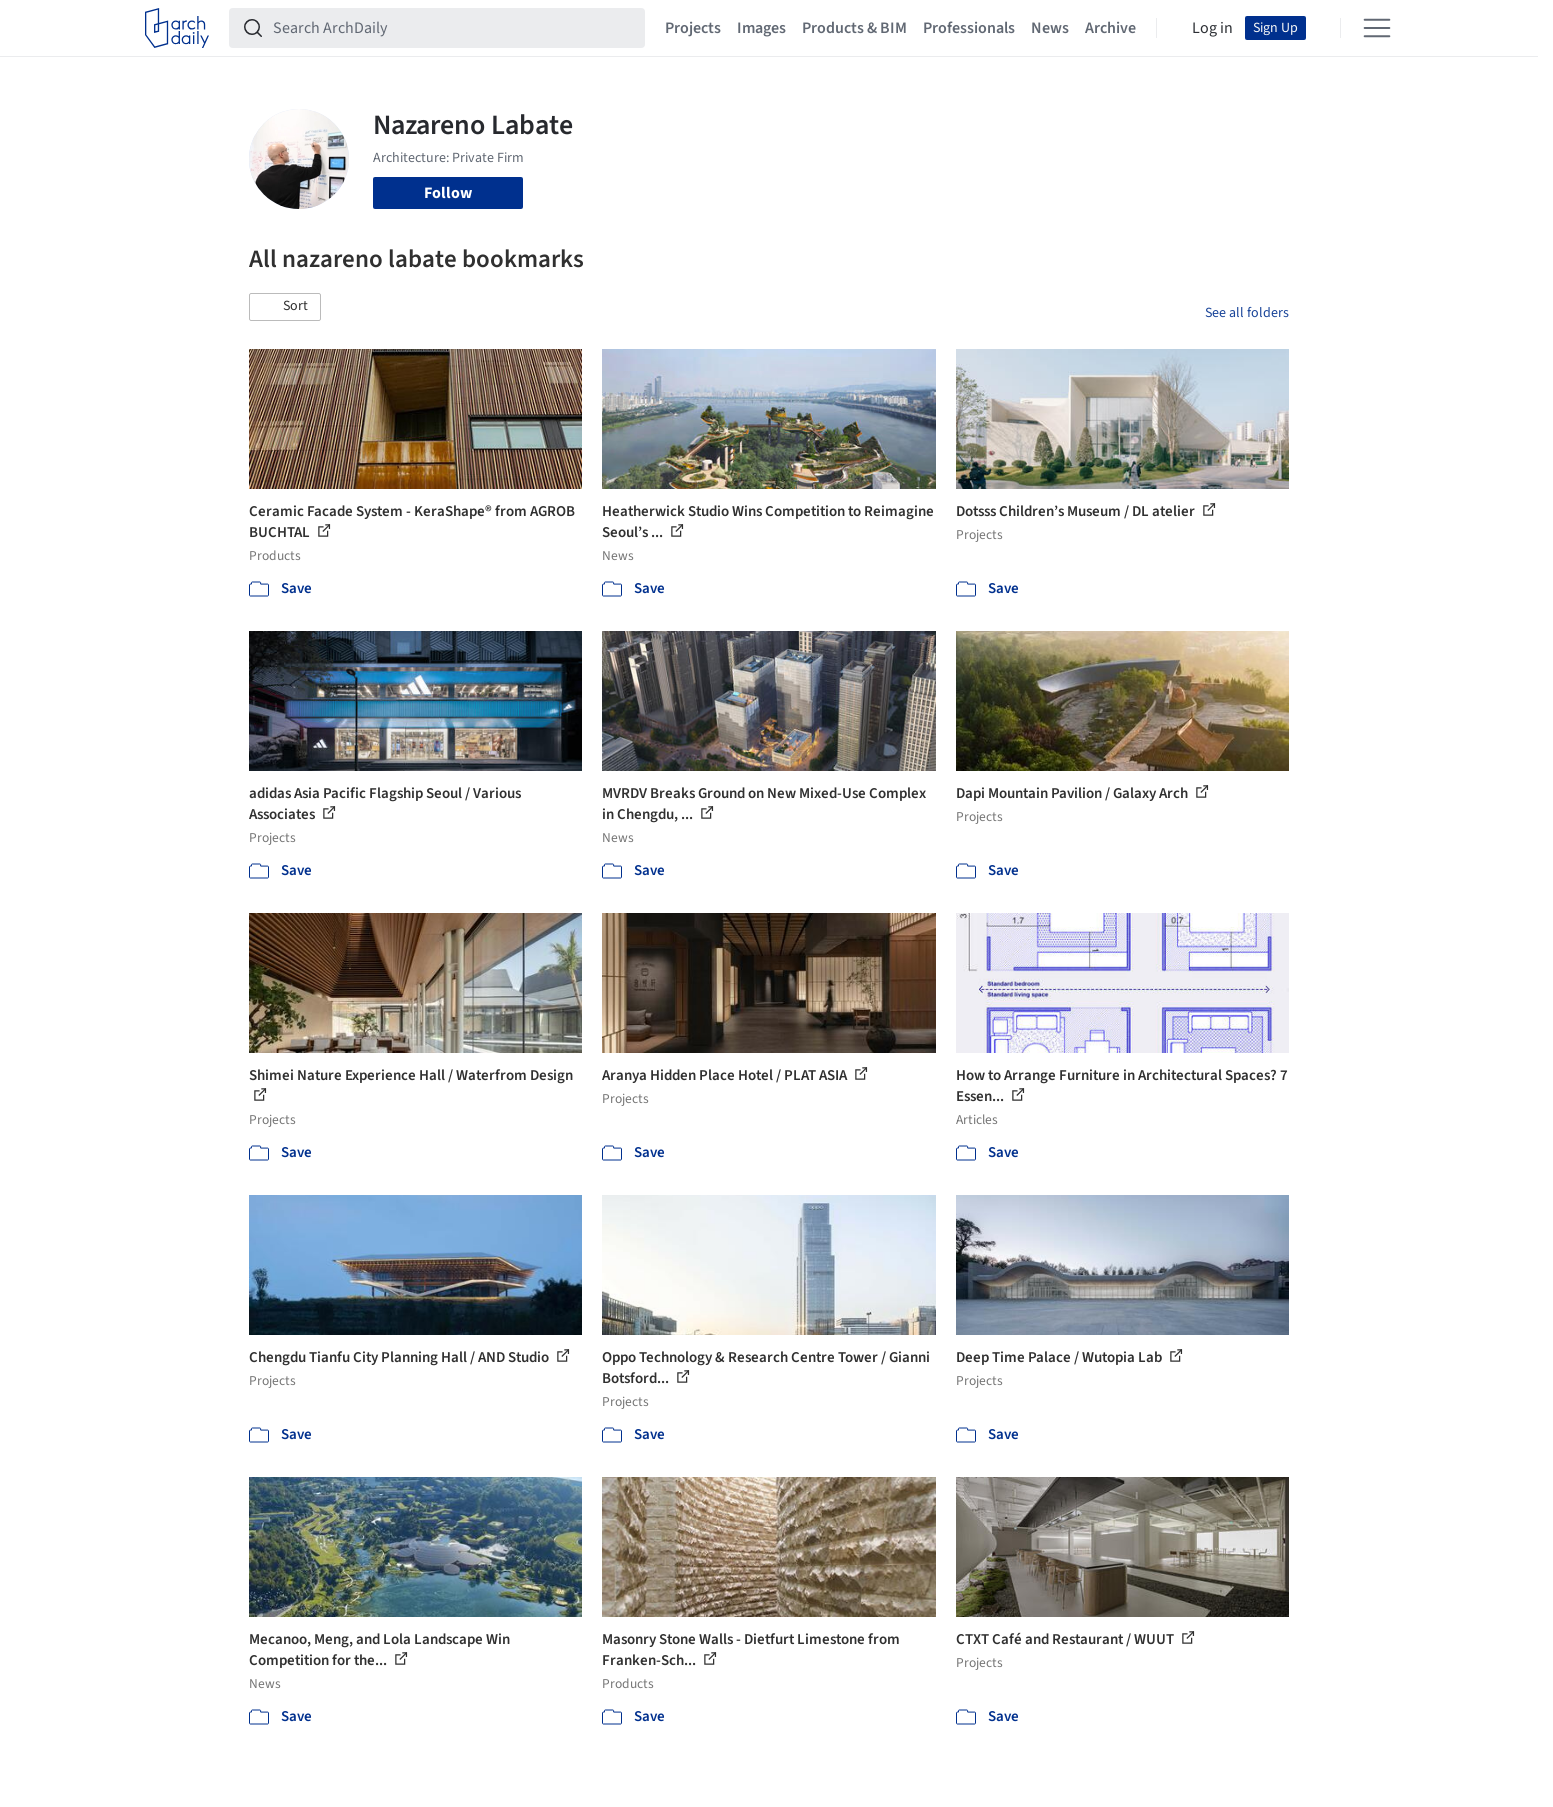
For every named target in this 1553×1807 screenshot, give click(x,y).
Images (761, 28)
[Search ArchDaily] (453, 28)
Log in (1212, 28)
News (1050, 28)
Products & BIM (854, 28)
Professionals (969, 28)
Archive (1110, 28)
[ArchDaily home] (177, 28)
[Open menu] (1377, 28)
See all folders (1247, 313)
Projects (693, 28)
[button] (285, 307)
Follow (448, 193)
